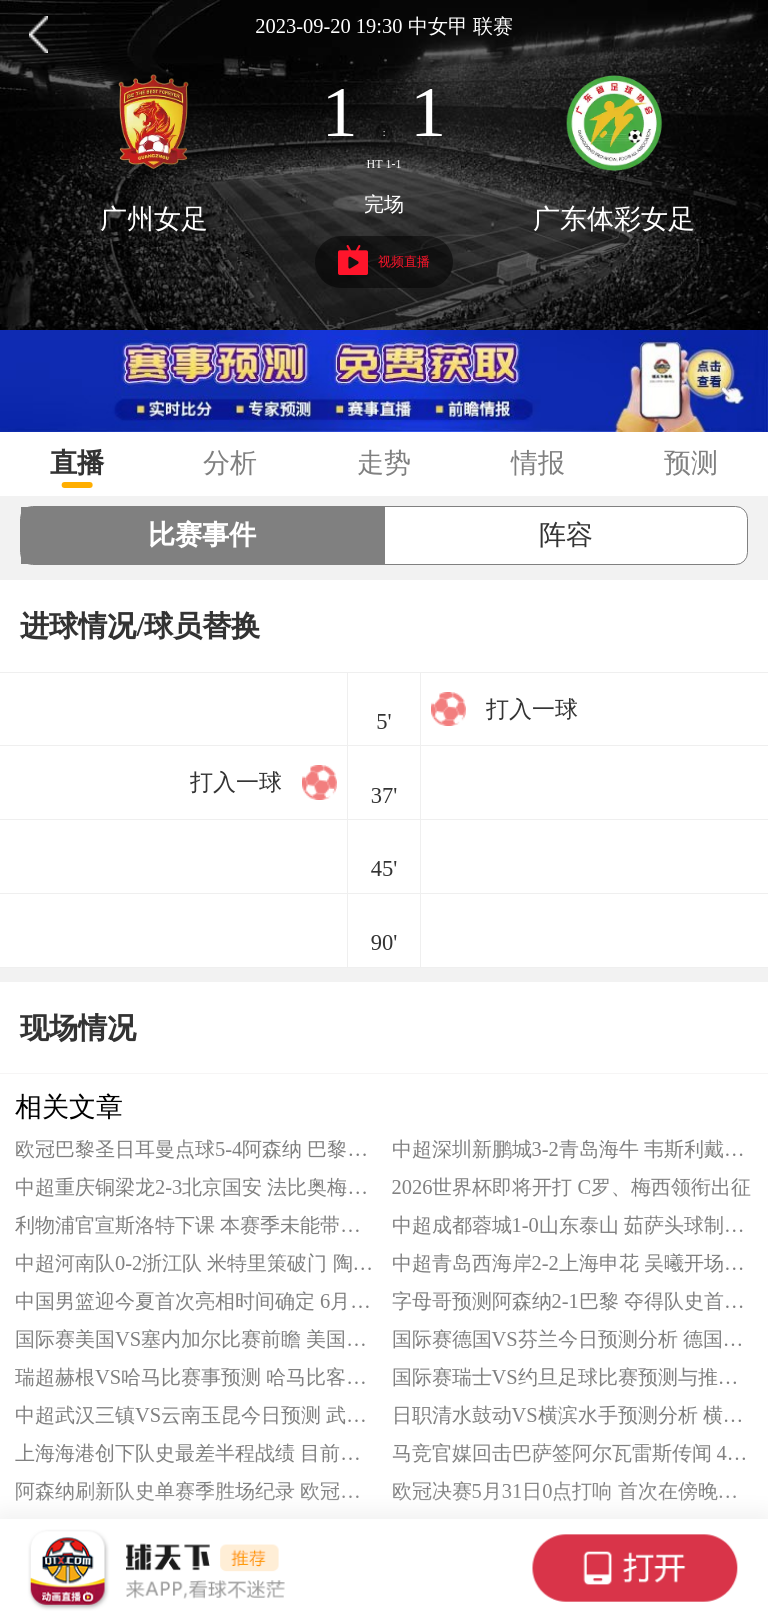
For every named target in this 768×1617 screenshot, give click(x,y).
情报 (538, 463)
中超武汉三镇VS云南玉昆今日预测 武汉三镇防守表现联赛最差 (196, 1415)
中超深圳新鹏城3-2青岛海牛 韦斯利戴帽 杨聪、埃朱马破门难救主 (573, 1149)
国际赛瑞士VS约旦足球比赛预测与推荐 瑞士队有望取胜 (573, 1377)
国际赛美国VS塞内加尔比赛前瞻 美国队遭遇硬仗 (196, 1339)
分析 (230, 463)
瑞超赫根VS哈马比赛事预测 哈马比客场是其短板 (196, 1377)
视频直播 (384, 260)
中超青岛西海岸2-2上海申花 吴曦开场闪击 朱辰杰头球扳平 (573, 1263)
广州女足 (154, 219)
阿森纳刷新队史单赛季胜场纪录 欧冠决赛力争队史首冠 (196, 1491)
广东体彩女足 (614, 219)
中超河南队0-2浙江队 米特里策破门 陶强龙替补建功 (196, 1263)
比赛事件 (202, 535)
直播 (77, 463)
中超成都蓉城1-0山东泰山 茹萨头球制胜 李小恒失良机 (573, 1225)
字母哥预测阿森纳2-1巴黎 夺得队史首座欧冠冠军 (573, 1301)
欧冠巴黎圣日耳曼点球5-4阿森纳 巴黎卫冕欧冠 (196, 1149)
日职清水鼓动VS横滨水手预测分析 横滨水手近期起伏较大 (573, 1415)
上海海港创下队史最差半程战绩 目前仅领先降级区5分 (196, 1453)
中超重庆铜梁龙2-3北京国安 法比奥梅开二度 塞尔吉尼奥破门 (196, 1187)
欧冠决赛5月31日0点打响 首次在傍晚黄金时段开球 (573, 1491)
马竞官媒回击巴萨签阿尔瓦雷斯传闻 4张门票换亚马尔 (573, 1453)
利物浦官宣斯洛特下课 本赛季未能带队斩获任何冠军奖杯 (196, 1225)
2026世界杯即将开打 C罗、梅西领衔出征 (572, 1187)
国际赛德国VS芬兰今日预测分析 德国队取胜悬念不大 (573, 1339)
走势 (384, 463)
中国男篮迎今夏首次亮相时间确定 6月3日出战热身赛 (196, 1301)
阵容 (566, 535)
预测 (691, 463)
